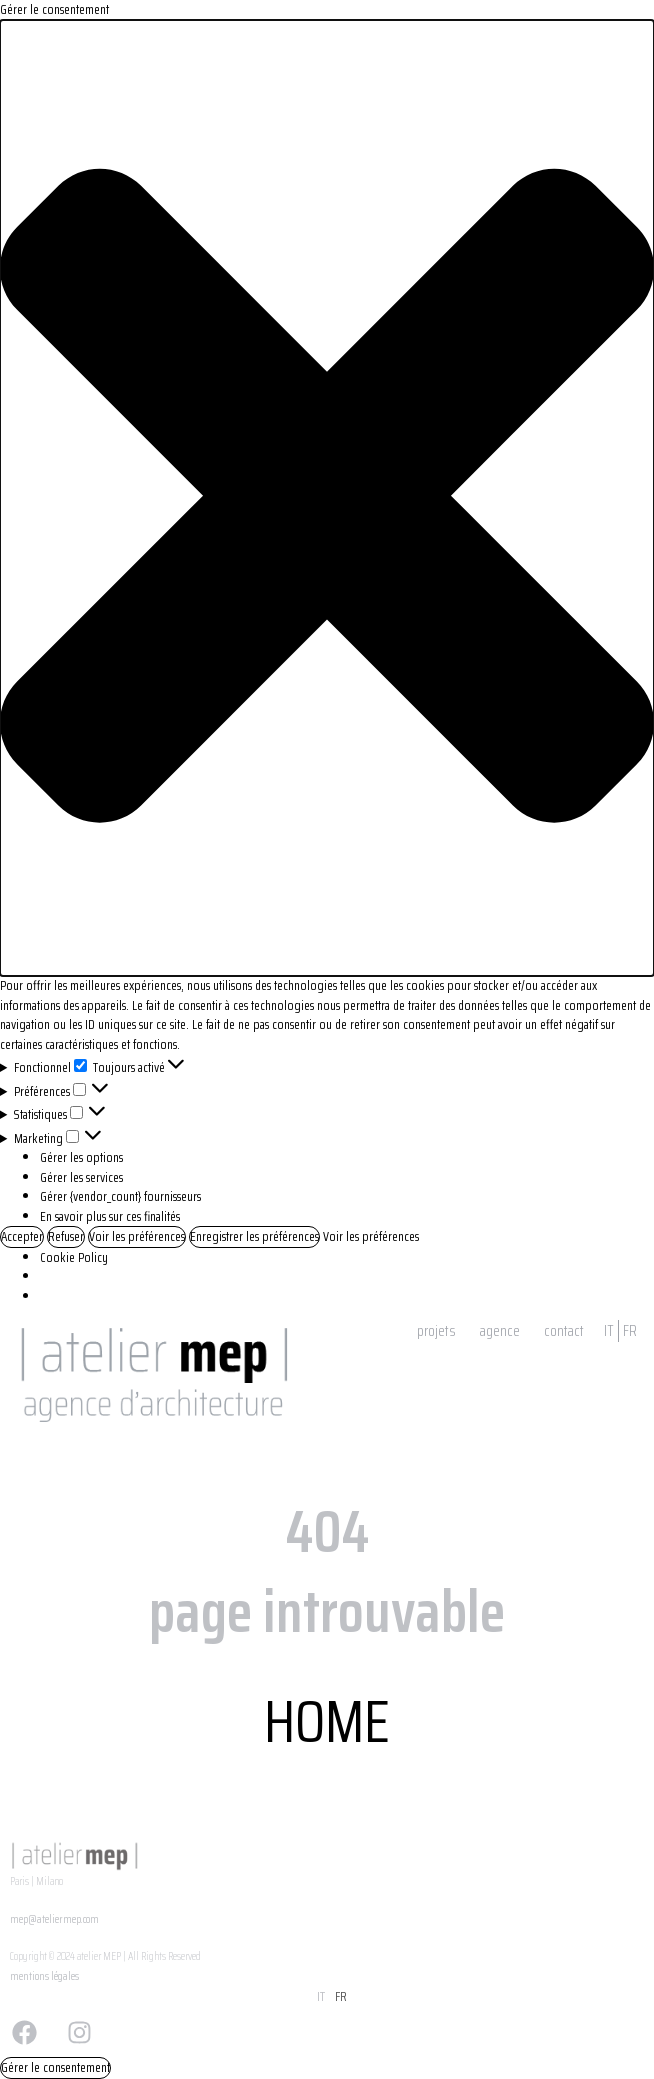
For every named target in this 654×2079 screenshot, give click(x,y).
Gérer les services (81, 1177)
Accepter (22, 1236)
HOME (327, 1721)
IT (609, 1331)
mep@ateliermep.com (54, 1919)
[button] (327, 498)
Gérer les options (81, 1157)
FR (630, 1331)
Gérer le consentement (55, 2067)
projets (436, 1331)
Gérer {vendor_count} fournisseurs (120, 1196)
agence (500, 1331)
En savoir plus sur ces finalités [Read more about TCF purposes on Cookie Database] (110, 1216)
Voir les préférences (137, 1236)
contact (564, 1331)
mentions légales (44, 1976)
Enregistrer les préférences (254, 1236)
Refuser (66, 1236)
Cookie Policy (74, 1257)
